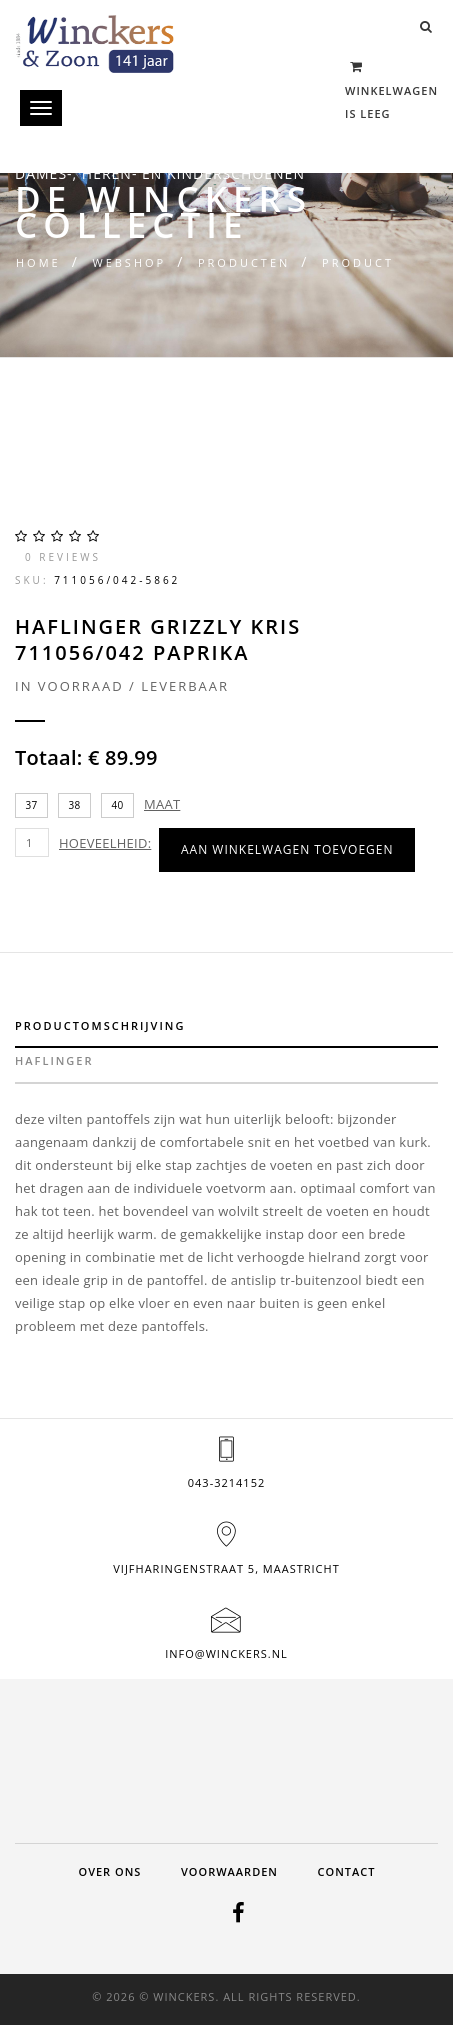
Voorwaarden (229, 1871)
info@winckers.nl (226, 1653)
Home (38, 262)
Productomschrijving (100, 1025)
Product (358, 262)
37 (32, 805)
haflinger (54, 1060)
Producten (244, 262)
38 (75, 805)
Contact (347, 1871)
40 (118, 805)
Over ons (109, 1871)
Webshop (129, 262)
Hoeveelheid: (105, 843)
